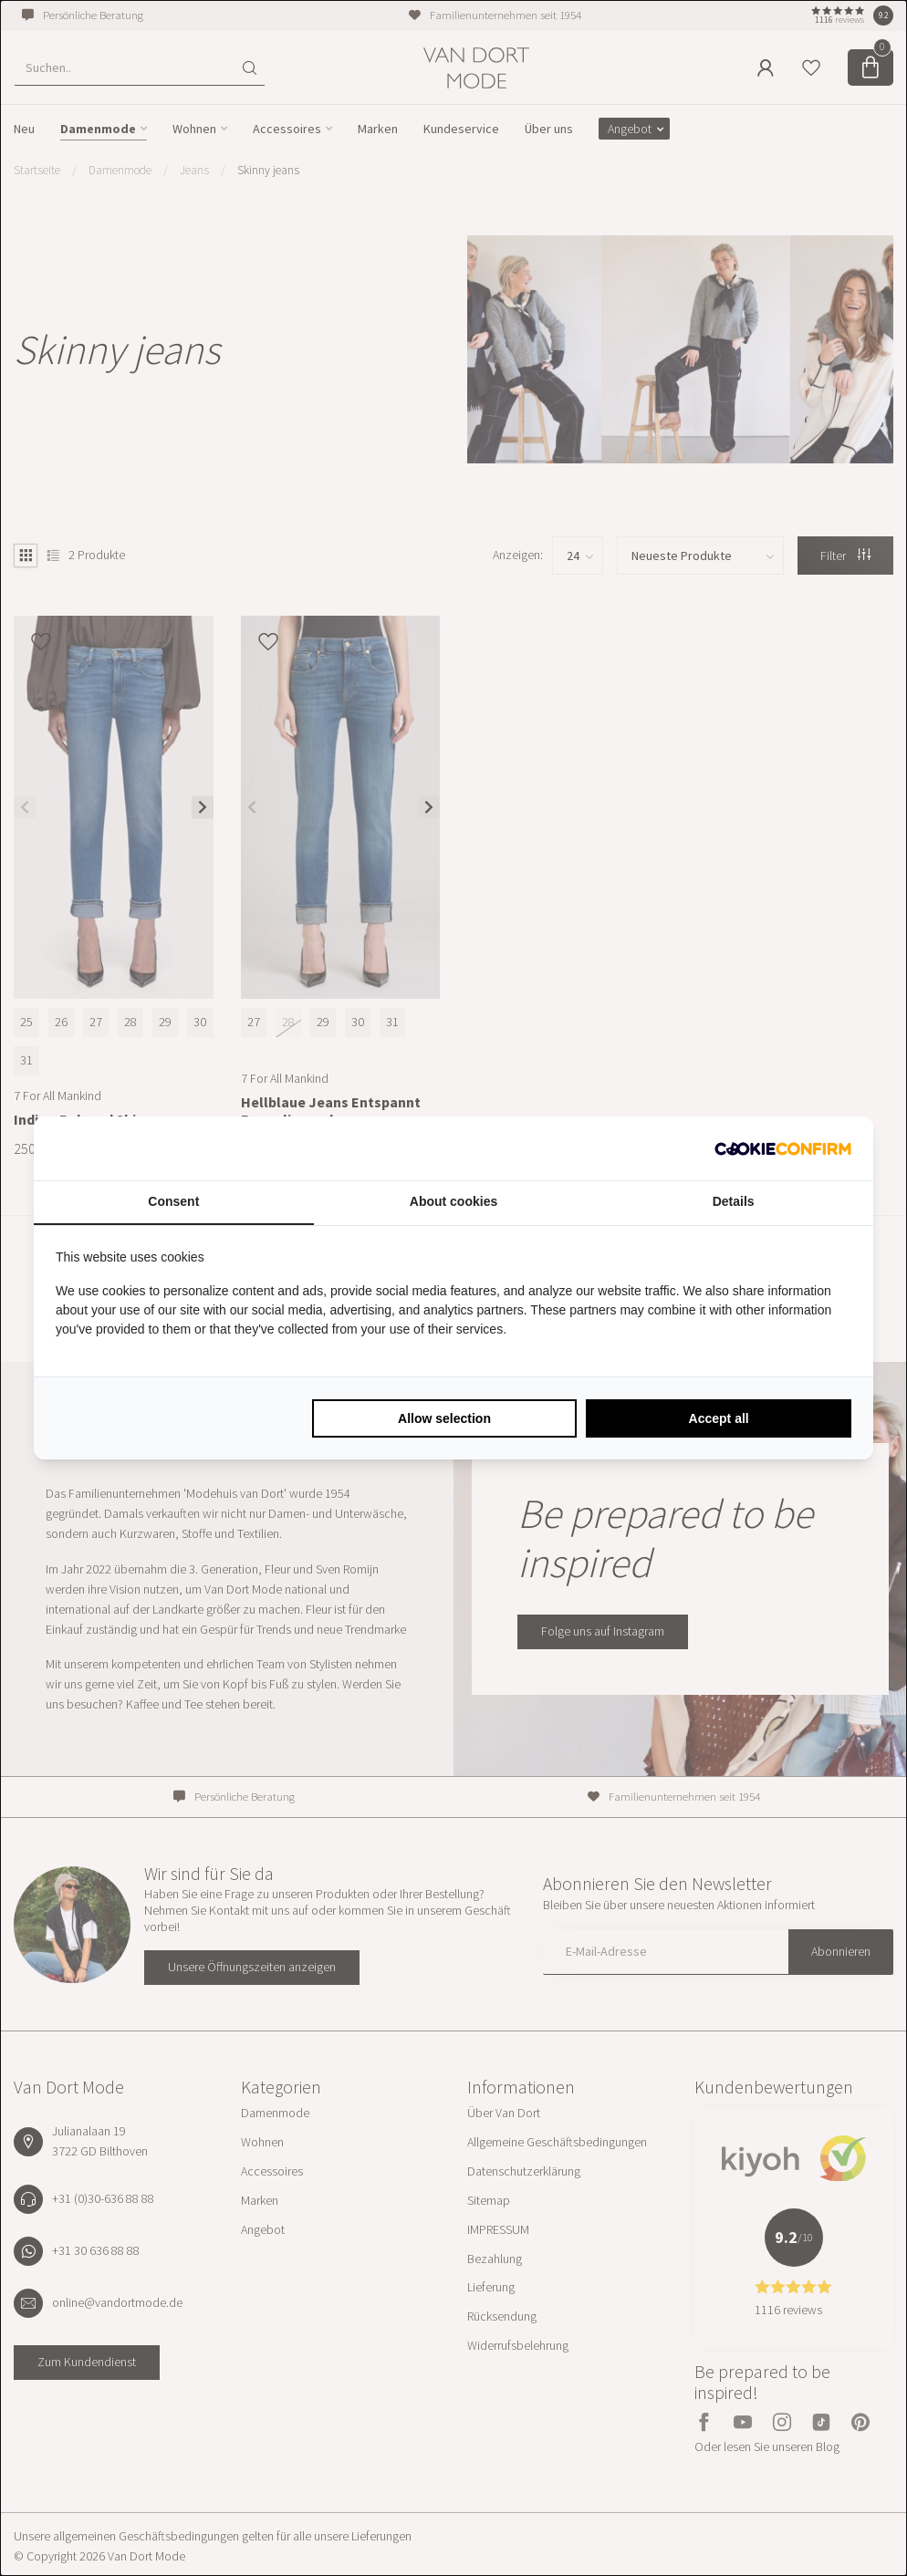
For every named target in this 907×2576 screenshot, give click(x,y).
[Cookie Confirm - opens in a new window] (782, 1148)
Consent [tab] (173, 1201)
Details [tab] (734, 1201)
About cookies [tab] (453, 1201)
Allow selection (444, 1418)
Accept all (719, 1418)
